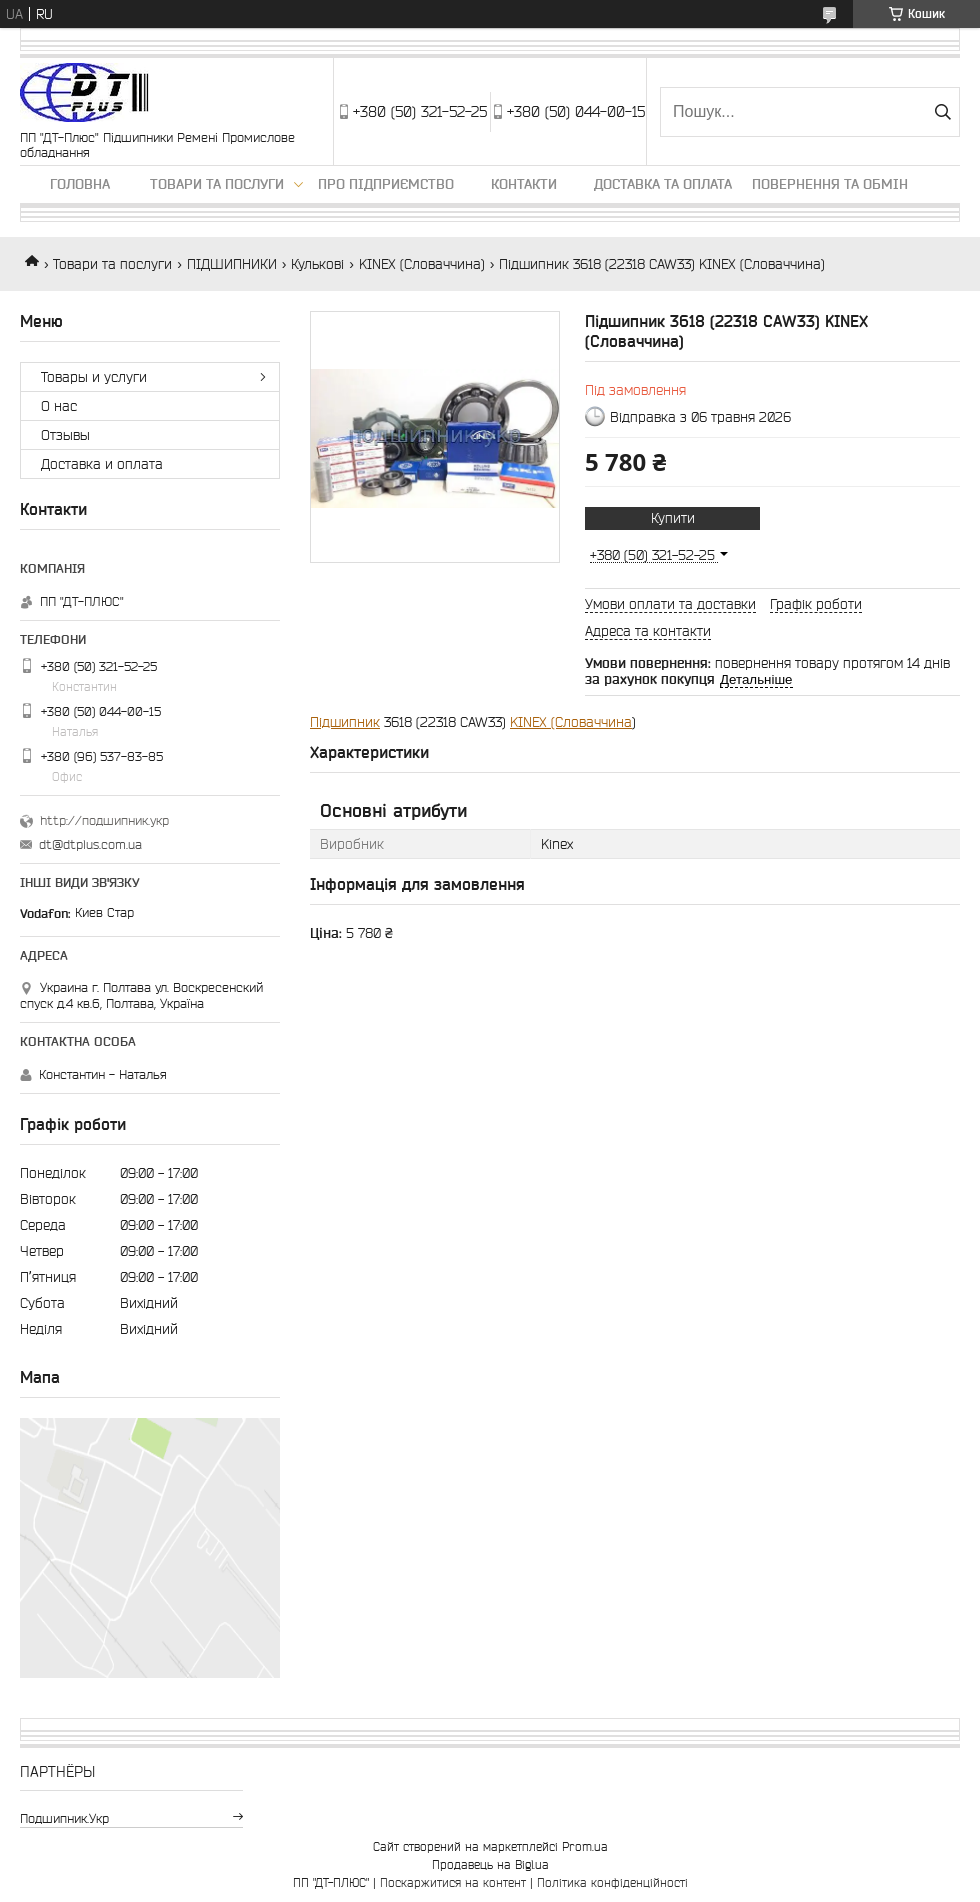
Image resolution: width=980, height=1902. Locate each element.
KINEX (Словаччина (571, 722)
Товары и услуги (94, 377)
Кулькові (317, 264)
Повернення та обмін (830, 184)
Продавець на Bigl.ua (490, 1864)
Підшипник (345, 722)
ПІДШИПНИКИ (232, 264)
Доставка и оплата (102, 464)
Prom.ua (585, 1846)
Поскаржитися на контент (453, 1882)
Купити (673, 518)
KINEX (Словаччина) (422, 264)
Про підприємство (386, 184)
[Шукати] (942, 112)
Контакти (524, 184)
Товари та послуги (217, 184)
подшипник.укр (64, 1818)
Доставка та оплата (663, 184)
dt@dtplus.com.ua (90, 844)
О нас (59, 406)
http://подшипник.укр (104, 820)
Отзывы (65, 435)
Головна (80, 184)
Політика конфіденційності (612, 1882)
